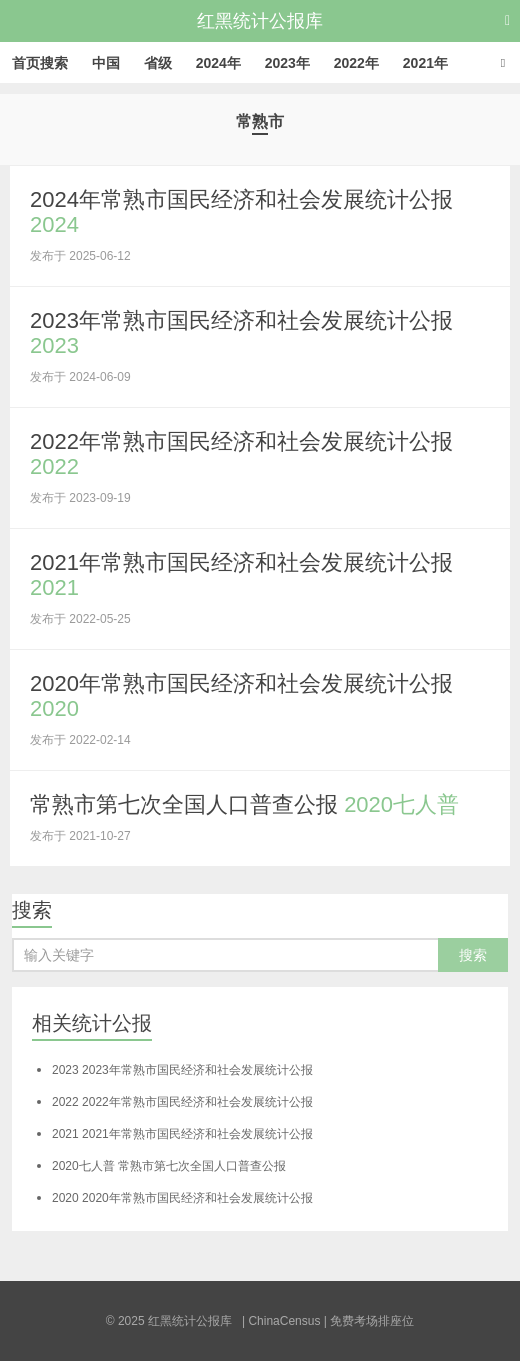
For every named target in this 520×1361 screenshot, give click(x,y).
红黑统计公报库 (260, 21)
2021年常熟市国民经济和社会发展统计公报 (182, 1134)
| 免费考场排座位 (367, 1321)
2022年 (356, 63)
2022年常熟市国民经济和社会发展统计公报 (182, 1102)
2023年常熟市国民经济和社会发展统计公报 (182, 1070)
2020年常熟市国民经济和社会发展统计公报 (182, 1198)
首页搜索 (40, 63)
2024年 (218, 63)
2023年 (287, 63)
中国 (106, 63)
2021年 (425, 63)
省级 (158, 63)
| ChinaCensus (281, 1321)
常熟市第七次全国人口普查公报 (244, 804)
